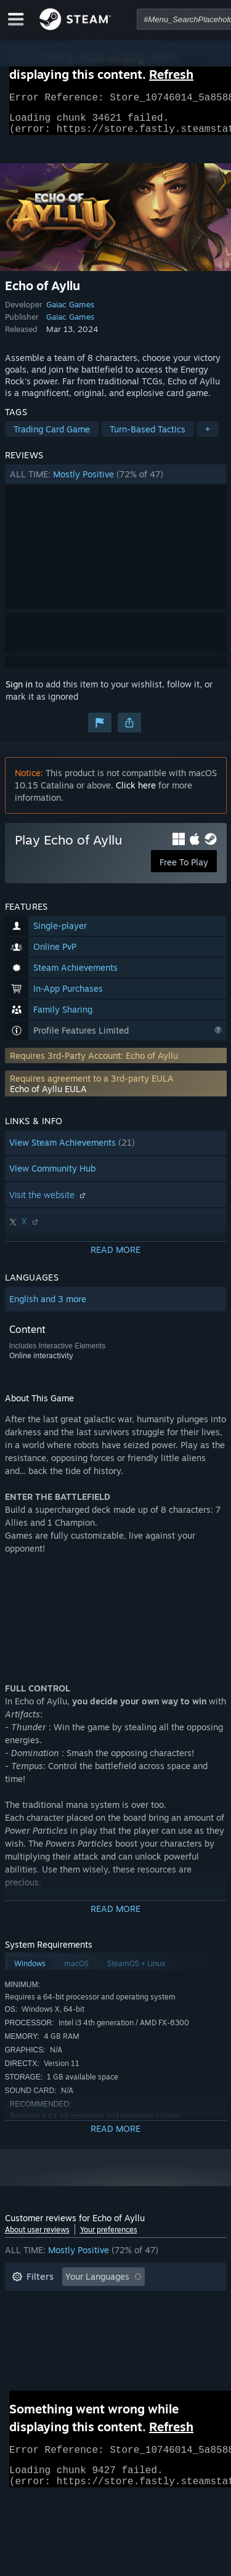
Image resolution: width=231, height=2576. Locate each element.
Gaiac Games (70, 312)
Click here (136, 792)
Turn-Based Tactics (147, 436)
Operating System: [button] (49, 2340)
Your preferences (108, 2237)
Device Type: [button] (37, 2358)
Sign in (19, 691)
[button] (116, 482)
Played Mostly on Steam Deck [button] (133, 2321)
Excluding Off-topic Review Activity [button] (83, 2303)
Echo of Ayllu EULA (48, 1096)
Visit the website (48, 1202)
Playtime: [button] (31, 2321)
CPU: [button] (120, 2340)
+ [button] (207, 436)
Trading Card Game (52, 436)
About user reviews (37, 2237)
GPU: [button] (164, 2340)
